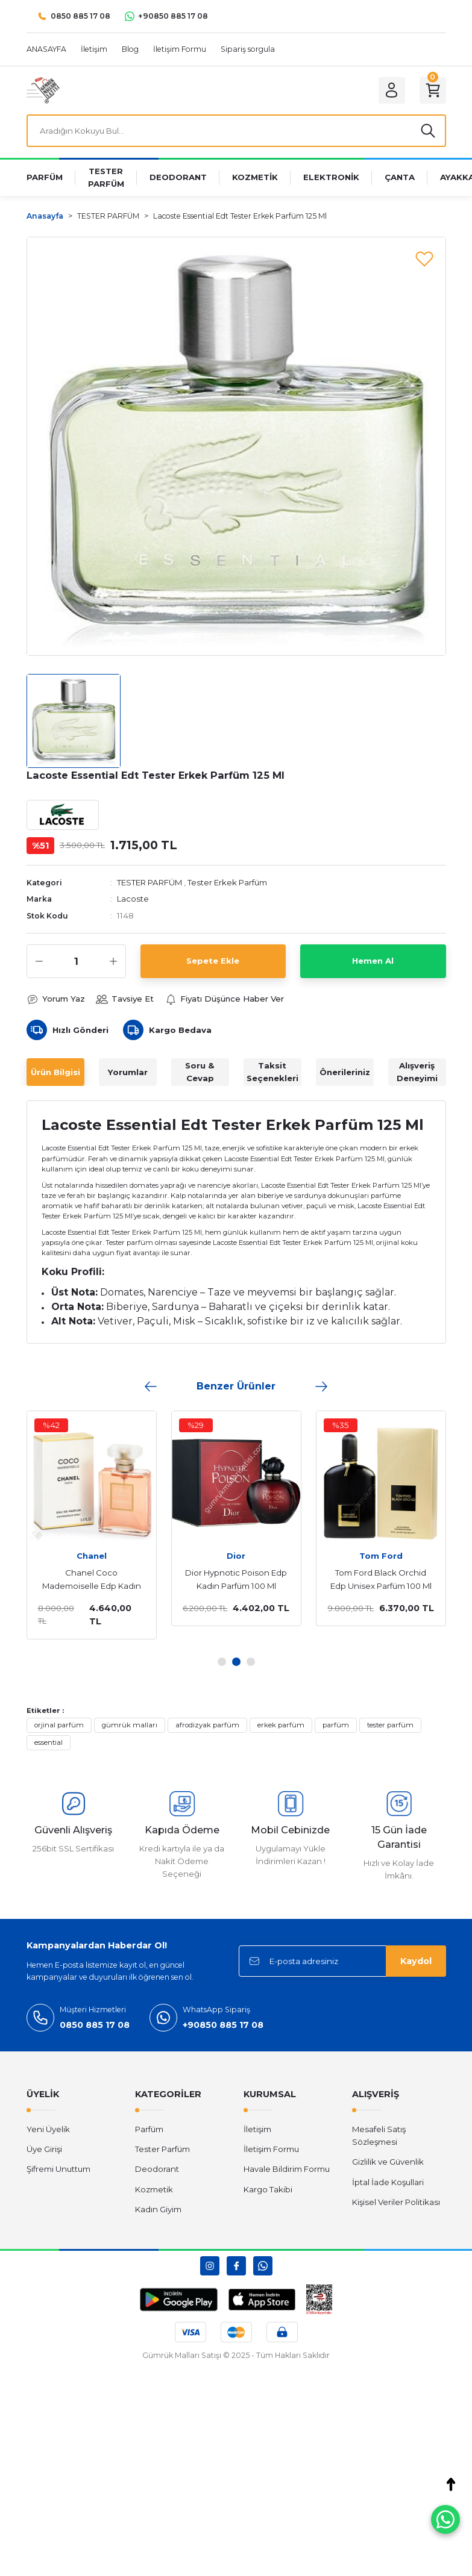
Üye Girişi (44, 2149)
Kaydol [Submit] (416, 1961)
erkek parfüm (280, 1725)
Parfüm (149, 2129)
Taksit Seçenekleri (272, 1072)
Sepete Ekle (212, 960)
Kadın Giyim (158, 2209)
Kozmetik (154, 2189)
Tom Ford (373, 1556)
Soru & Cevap (200, 1072)
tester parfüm (390, 1725)
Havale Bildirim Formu (287, 2169)
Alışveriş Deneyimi (417, 1072)
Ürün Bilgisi (55, 1072)
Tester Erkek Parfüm (227, 882)
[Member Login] (392, 90)
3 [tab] (251, 1662)
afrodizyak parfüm (207, 1725)
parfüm (336, 1725)
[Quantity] (76, 961)
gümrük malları (129, 1725)
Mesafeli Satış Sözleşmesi (379, 2135)
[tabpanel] (229, 1518)
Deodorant (157, 2169)
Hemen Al (373, 960)
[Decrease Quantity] (39, 961)
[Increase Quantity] (113, 961)
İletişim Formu (271, 2149)
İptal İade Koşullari (388, 2182)
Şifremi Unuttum (58, 2169)
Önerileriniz (344, 1072)
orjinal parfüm (59, 1725)
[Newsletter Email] (342, 1961)
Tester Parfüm (162, 2149)
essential (48, 1742)
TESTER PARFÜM (149, 882)
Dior (228, 1556)
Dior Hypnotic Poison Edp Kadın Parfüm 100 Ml (229, 1579)
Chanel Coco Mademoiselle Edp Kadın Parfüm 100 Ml (84, 1580)
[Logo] (43, 90)
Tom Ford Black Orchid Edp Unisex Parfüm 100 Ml (373, 1579)
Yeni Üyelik (48, 2129)
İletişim (257, 2129)
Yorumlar (128, 1072)
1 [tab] (222, 1662)
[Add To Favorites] (424, 258)
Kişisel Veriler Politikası (396, 2202)
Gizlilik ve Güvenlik (388, 2161)
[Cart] (433, 90)
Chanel (84, 1556)
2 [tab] (236, 1662)
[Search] (236, 130)
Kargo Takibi (268, 2189)
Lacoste (133, 898)
